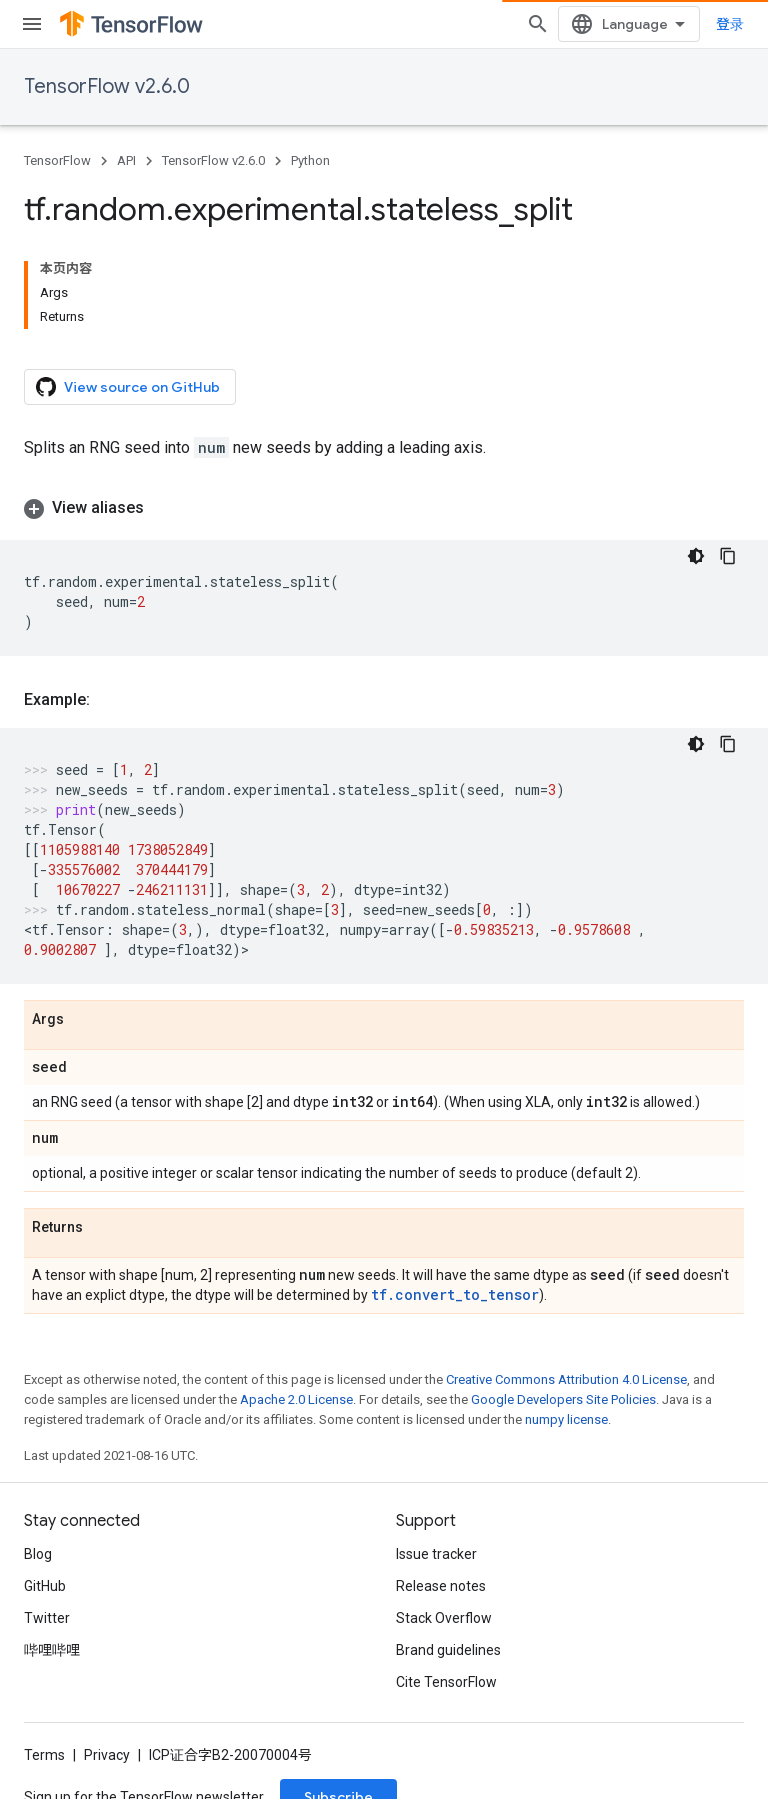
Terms (44, 1755)
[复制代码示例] (728, 556)
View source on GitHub (128, 387)
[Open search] (538, 24)
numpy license (566, 1419)
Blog (38, 1554)
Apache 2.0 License (296, 1399)
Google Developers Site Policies (563, 1399)
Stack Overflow (444, 1618)
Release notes (441, 1586)
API (126, 160)
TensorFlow (57, 160)
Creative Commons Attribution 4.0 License (566, 1379)
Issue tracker (436, 1554)
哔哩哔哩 (52, 1650)
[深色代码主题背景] (696, 556)
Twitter (47, 1618)
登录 (730, 24)
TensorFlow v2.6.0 (107, 86)
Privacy (107, 1755)
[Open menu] (32, 24)
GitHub (45, 1586)
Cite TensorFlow (446, 1682)
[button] (384, 508)
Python (310, 160)
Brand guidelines (448, 1650)
